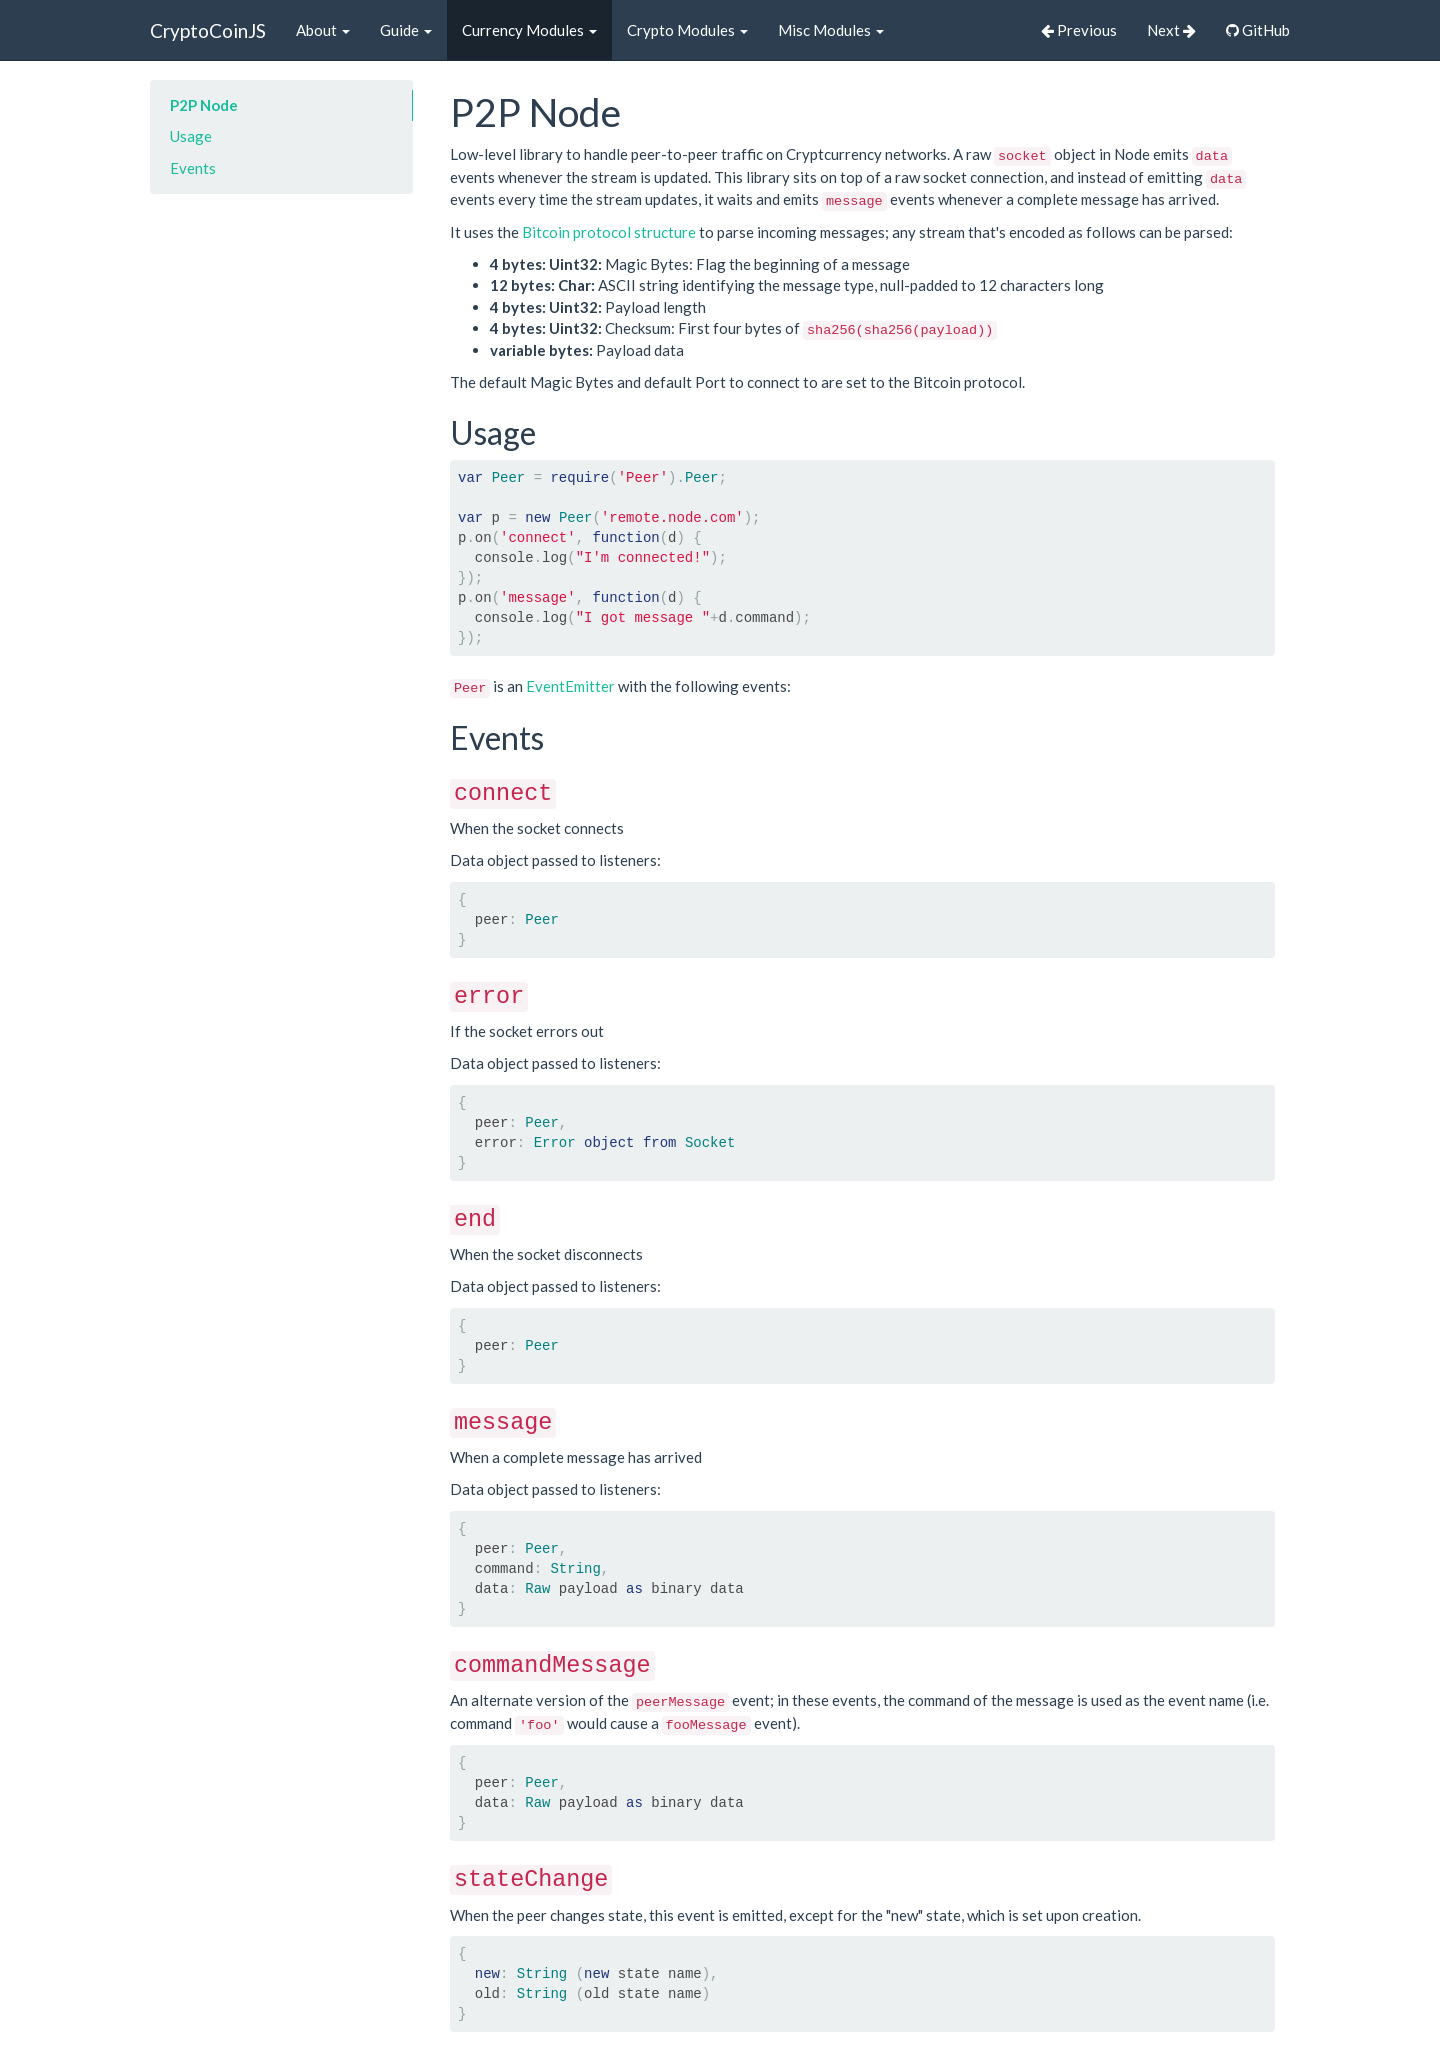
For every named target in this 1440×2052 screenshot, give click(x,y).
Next (1171, 30)
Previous (1079, 30)
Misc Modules (831, 30)
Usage (191, 136)
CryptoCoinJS (208, 30)
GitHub (1258, 30)
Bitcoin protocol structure (609, 232)
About (323, 30)
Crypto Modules (687, 30)
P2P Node (204, 105)
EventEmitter (570, 686)
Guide (406, 30)
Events (193, 168)
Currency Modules (529, 30)
